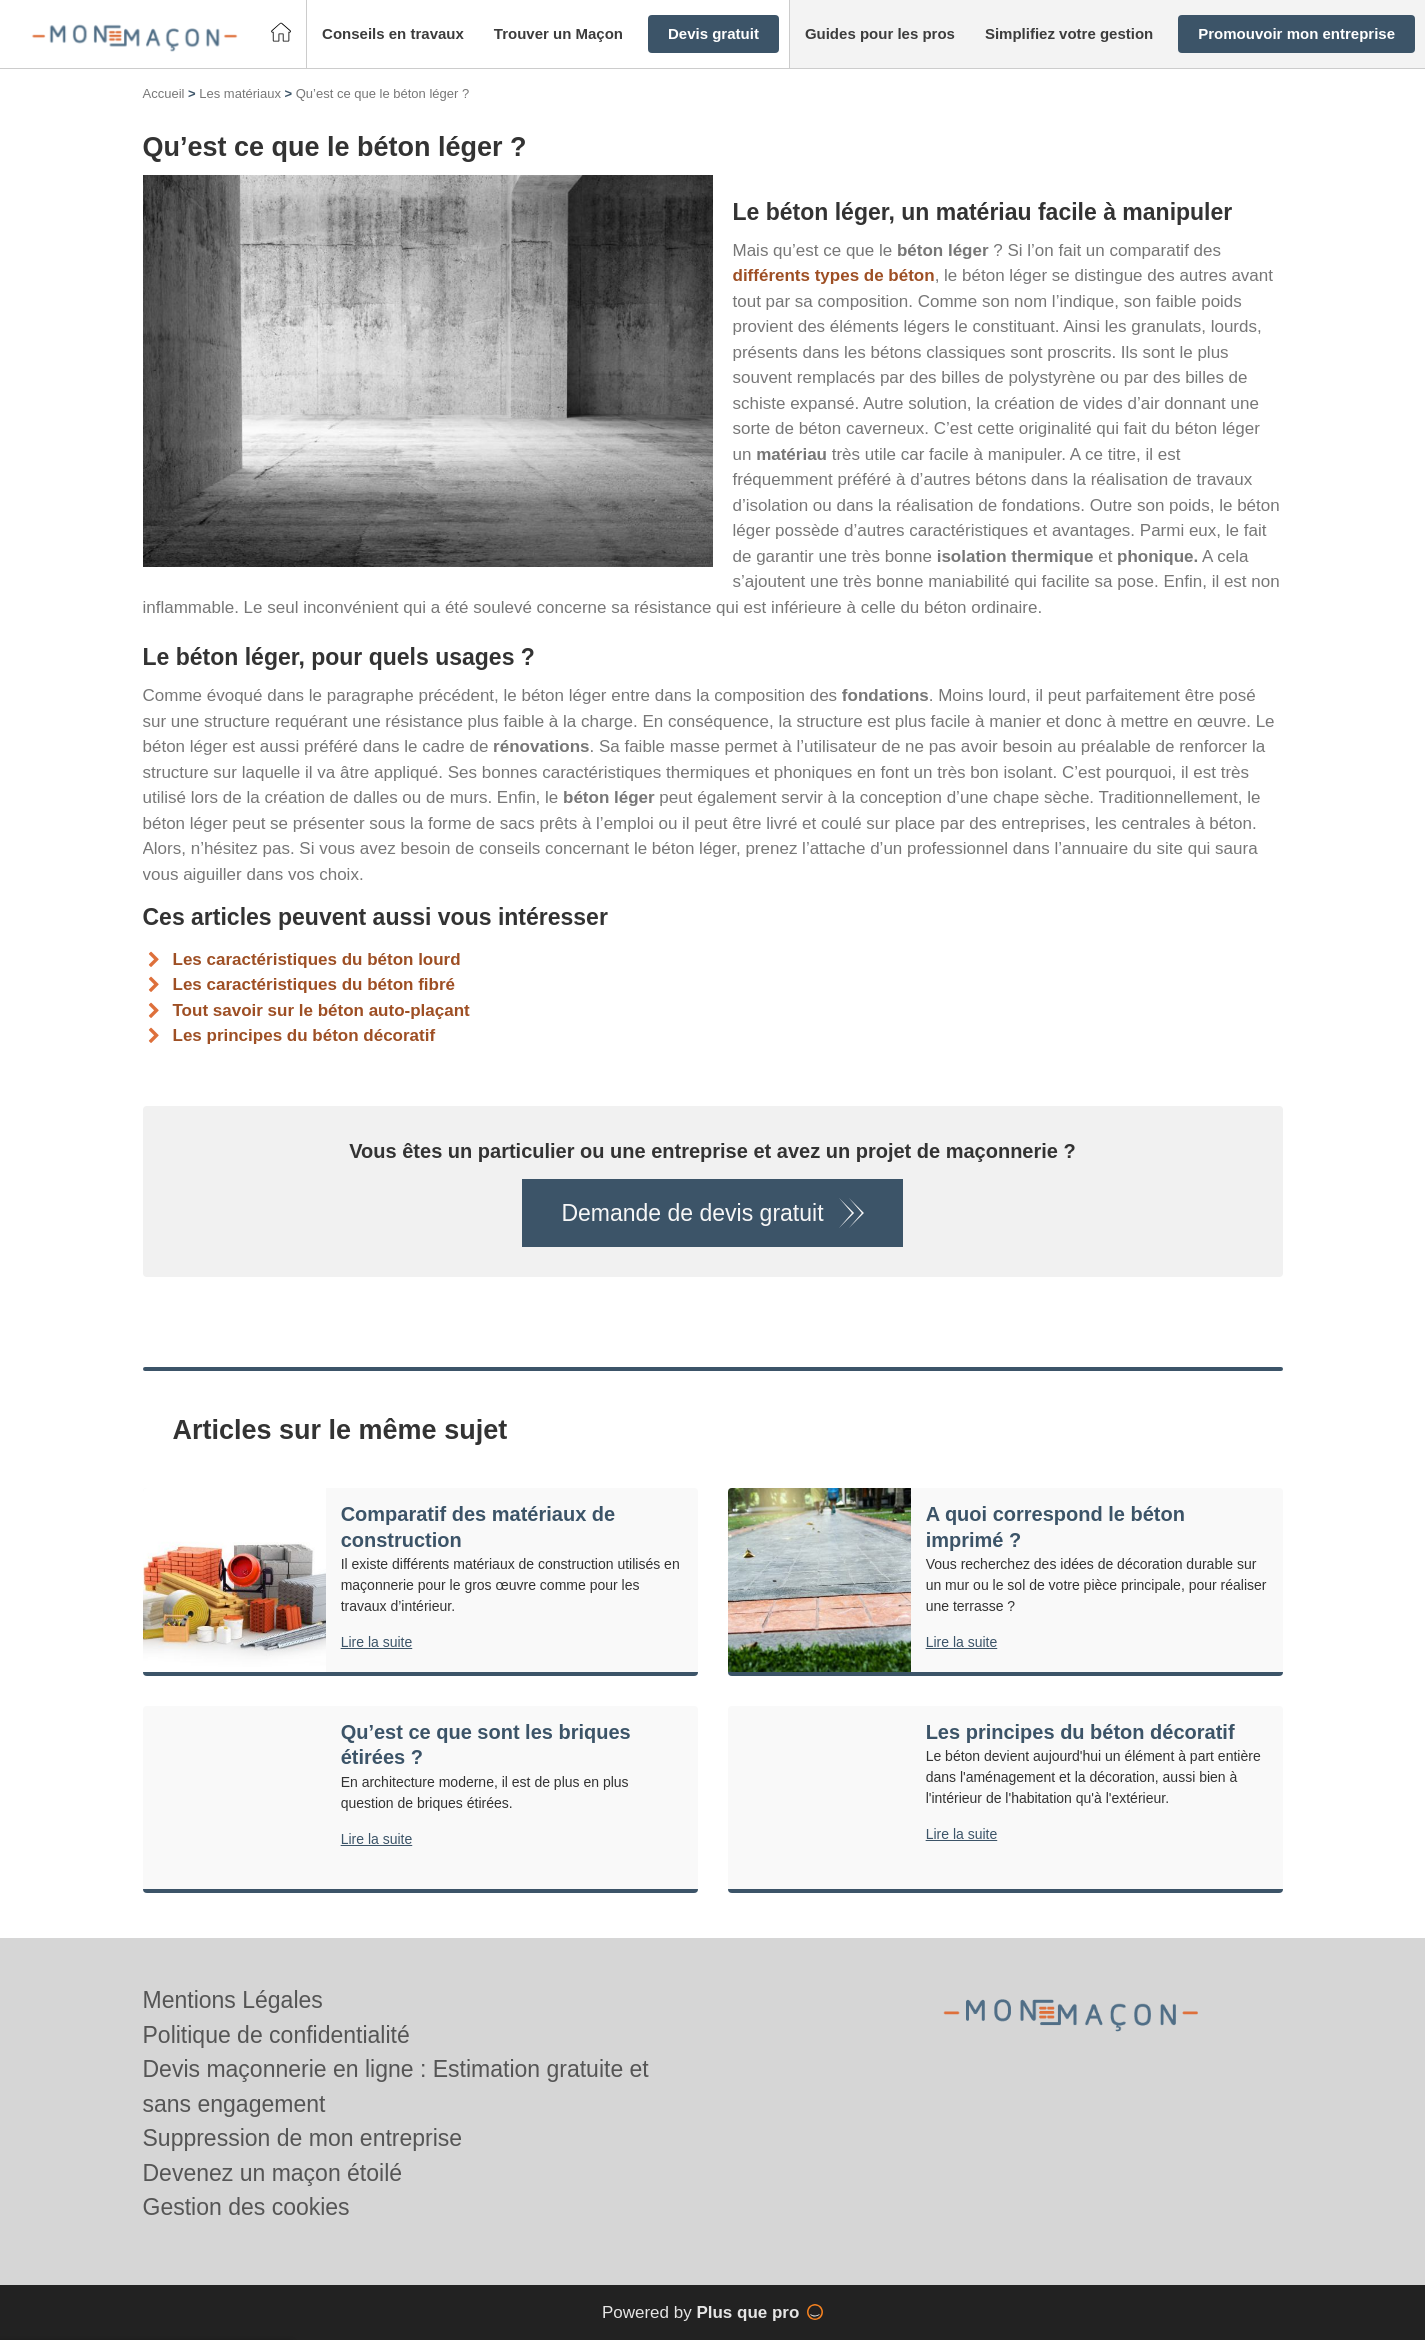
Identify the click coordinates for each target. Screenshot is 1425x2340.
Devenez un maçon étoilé (273, 2173)
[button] (393, 34)
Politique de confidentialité (276, 2035)
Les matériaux (240, 93)
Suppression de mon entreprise (303, 2138)
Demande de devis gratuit (692, 1213)
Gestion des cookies (246, 2207)
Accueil (164, 93)
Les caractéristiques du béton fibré (314, 984)
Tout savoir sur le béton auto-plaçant (321, 1010)
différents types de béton (834, 275)
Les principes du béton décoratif (304, 1035)
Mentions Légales (233, 2000)
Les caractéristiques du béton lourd (317, 959)
